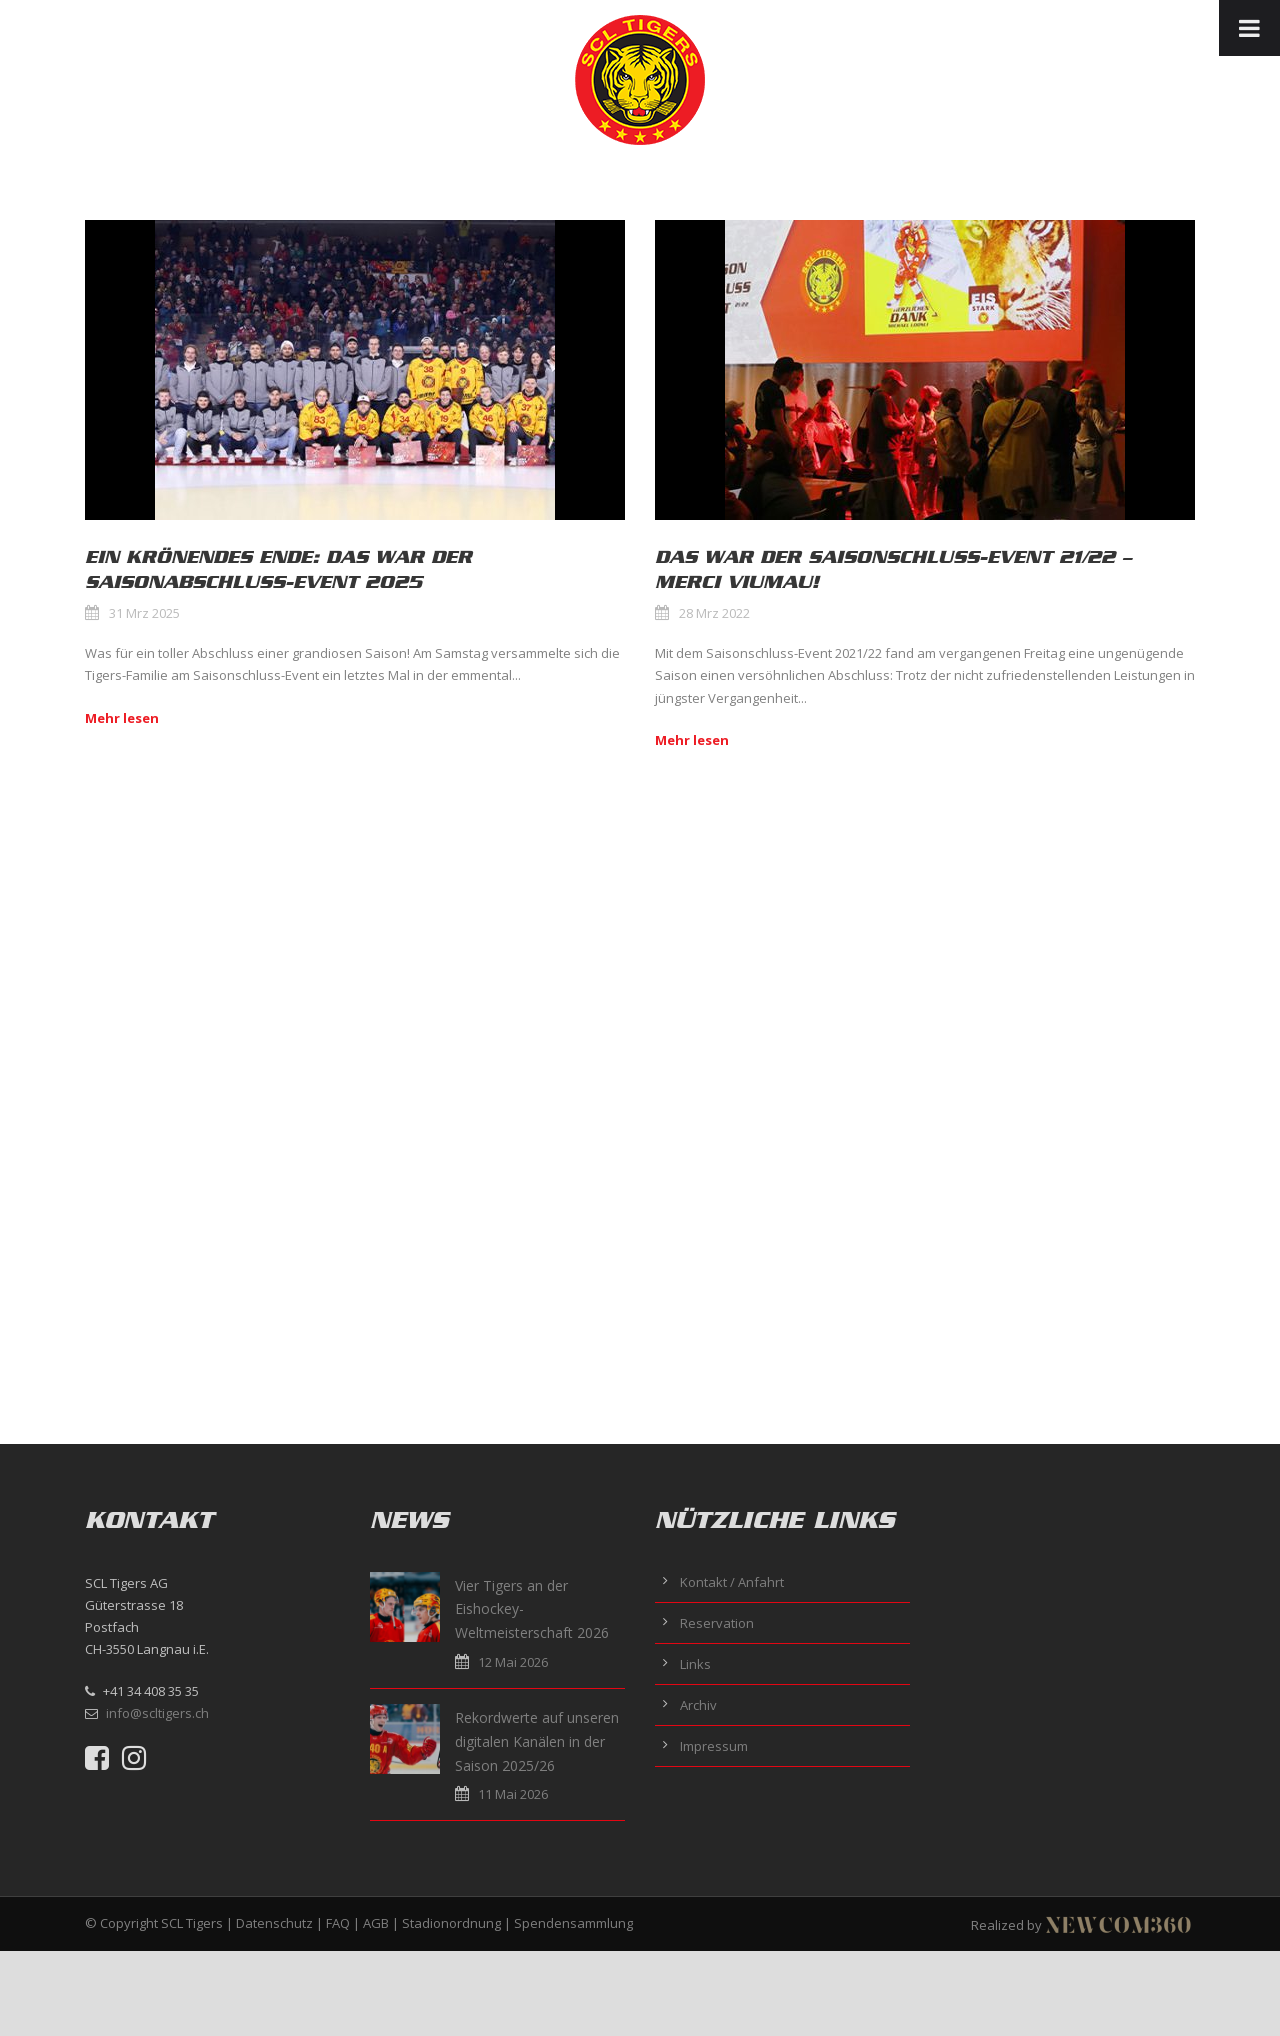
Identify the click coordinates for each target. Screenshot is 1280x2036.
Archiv (698, 1705)
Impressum (714, 1746)
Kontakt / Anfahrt (732, 1582)
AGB (376, 1923)
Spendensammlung (573, 1923)
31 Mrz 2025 (144, 613)
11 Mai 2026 (513, 1794)
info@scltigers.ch (157, 1713)
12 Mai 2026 (513, 1662)
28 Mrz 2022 (714, 613)
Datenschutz (274, 1923)
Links (695, 1664)
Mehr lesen (122, 718)
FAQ (338, 1923)
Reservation (717, 1623)
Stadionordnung (451, 1923)
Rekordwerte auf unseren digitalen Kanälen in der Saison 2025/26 (537, 1741)
